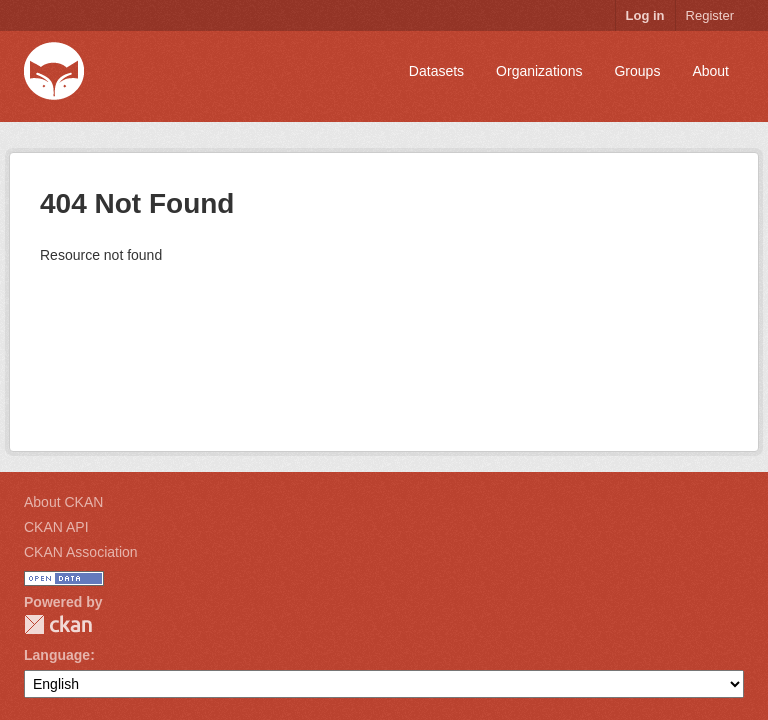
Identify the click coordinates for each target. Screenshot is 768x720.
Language (57, 655)
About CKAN (63, 502)
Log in (645, 15)
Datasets (436, 71)
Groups (637, 71)
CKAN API (56, 527)
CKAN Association (81, 552)
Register (710, 15)
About (710, 71)
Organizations (539, 71)
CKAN (58, 624)
